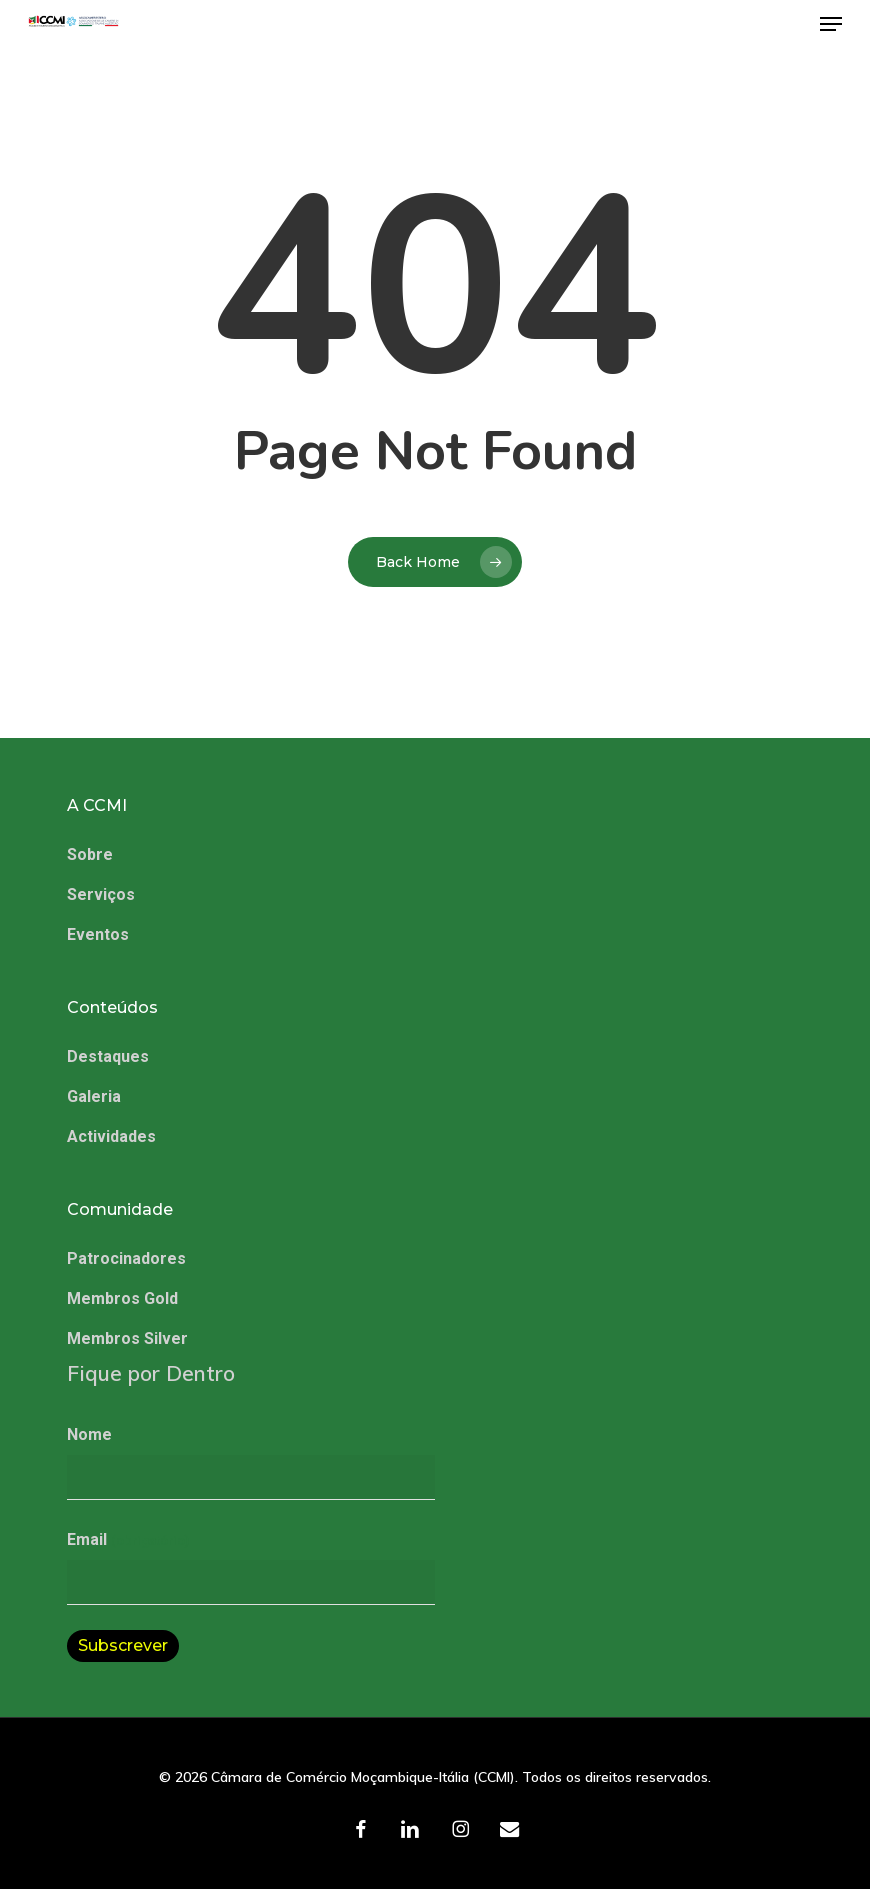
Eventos (98, 934)
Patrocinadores (126, 1258)
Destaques (108, 1056)
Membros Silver (127, 1338)
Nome (89, 1434)
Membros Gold (122, 1298)
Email (127, 1539)
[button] (831, 24)
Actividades (111, 1136)
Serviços (101, 894)
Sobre (90, 854)
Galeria (94, 1096)
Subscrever (123, 1645)
